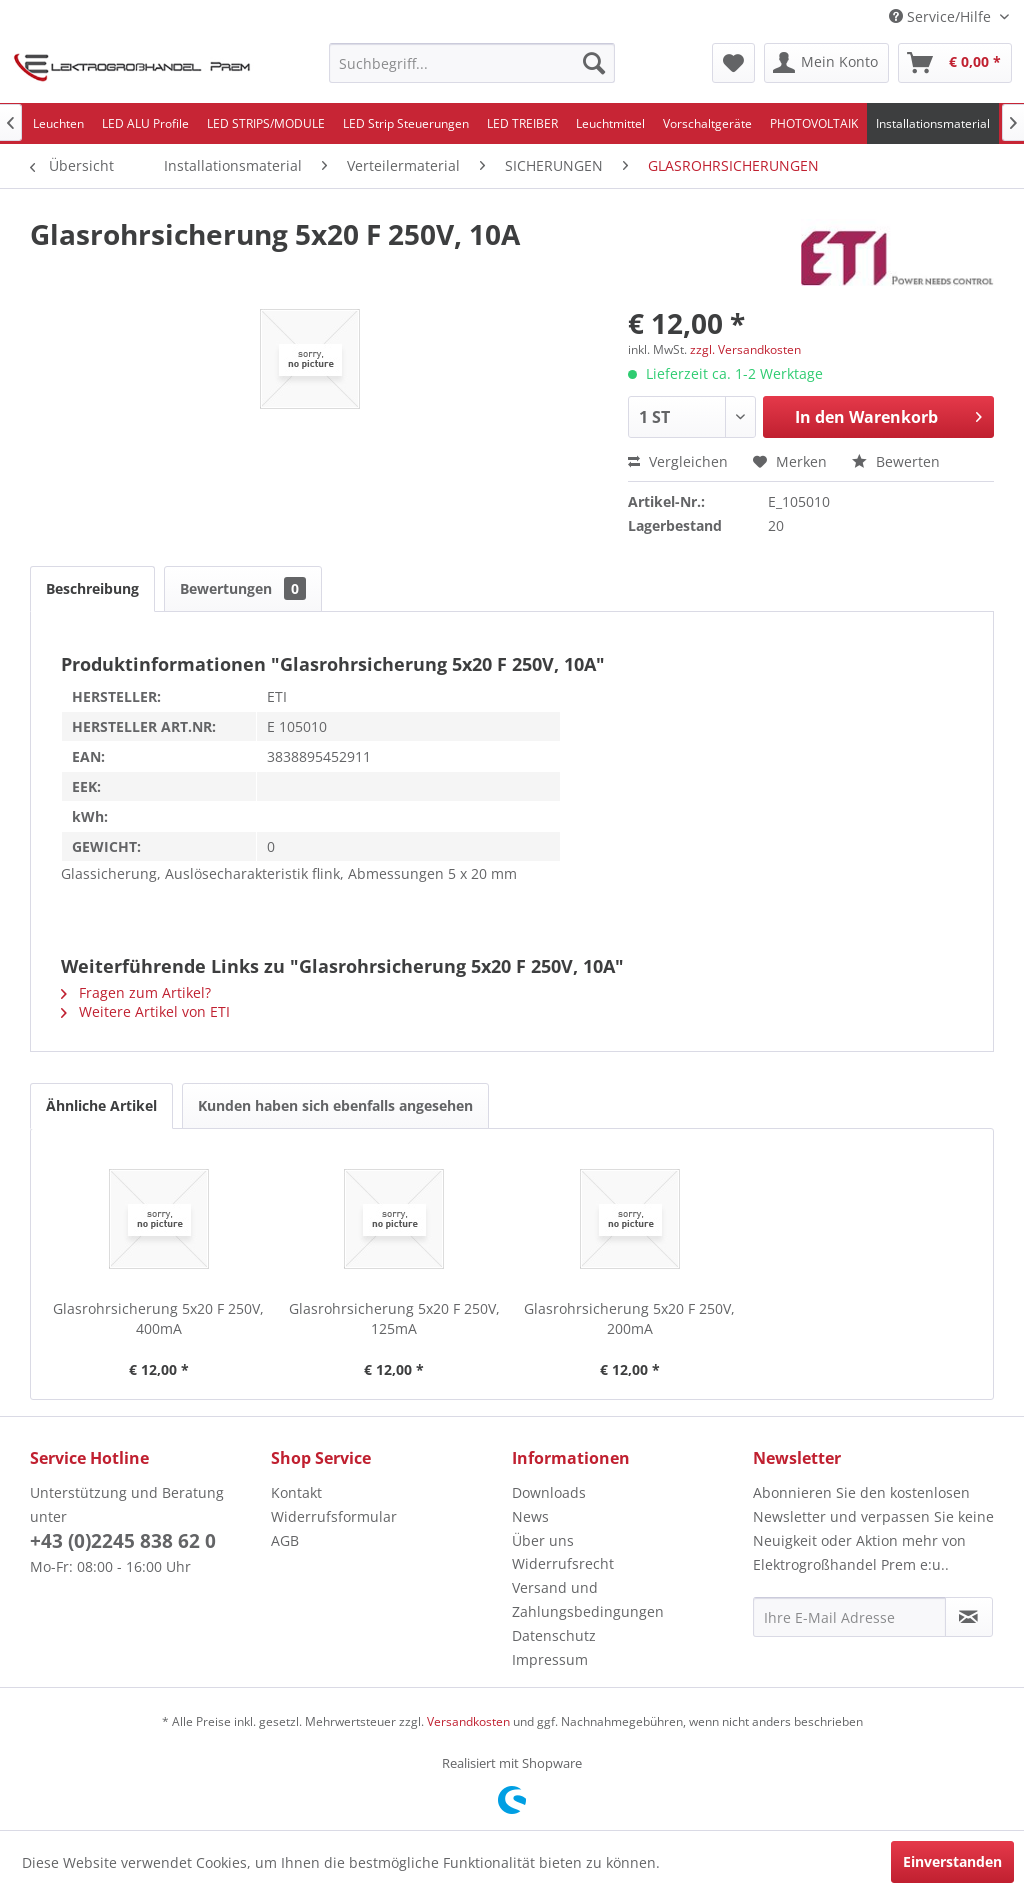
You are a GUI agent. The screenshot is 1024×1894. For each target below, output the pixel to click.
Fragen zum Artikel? (136, 992)
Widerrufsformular (334, 1516)
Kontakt (296, 1492)
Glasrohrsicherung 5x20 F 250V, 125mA (394, 1318)
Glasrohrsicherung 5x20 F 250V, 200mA (629, 1318)
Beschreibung (92, 588)
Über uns (543, 1540)
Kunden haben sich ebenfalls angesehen (335, 1105)
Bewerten (896, 461)
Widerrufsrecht (563, 1563)
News (530, 1516)
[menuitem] (472, 63)
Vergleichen (678, 461)
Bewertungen (243, 588)
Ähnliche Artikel (101, 1105)
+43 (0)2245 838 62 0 (123, 1541)
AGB (285, 1540)
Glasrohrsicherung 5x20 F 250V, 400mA (158, 1318)
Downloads (549, 1492)
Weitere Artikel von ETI (145, 1011)
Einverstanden (952, 1861)
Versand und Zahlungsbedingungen (588, 1599)
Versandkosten (468, 1721)
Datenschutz (554, 1635)
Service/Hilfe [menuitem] (942, 16)
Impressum (550, 1659)
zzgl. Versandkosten (745, 349)
